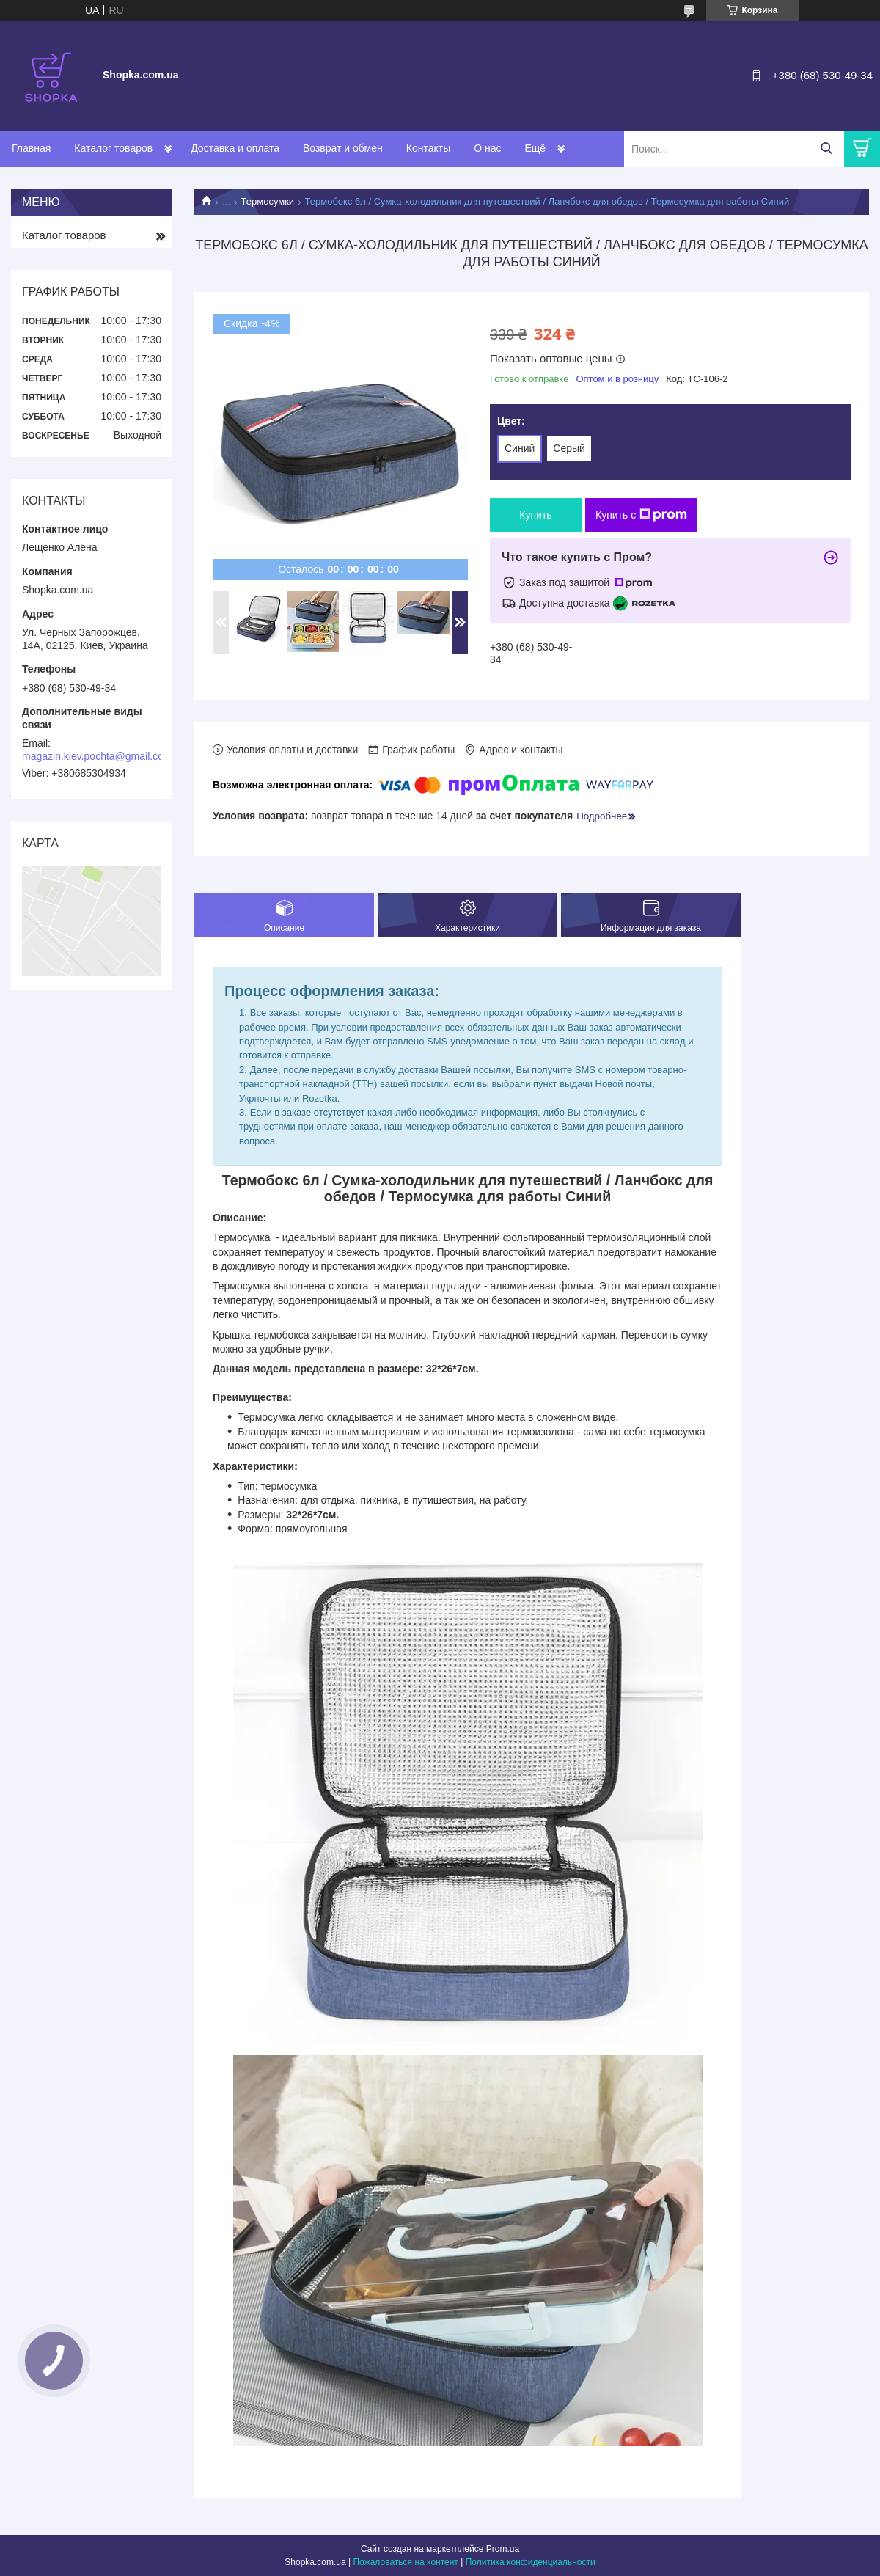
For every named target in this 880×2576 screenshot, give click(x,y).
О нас (487, 148)
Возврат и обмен (343, 148)
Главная (31, 148)
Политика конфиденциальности (530, 2562)
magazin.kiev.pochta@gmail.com (97, 756)
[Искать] (826, 149)
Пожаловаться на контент (405, 2562)
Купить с (641, 515)
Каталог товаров (113, 148)
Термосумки (268, 201)
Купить (535, 515)
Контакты (428, 148)
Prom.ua (502, 2549)
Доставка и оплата (235, 148)
